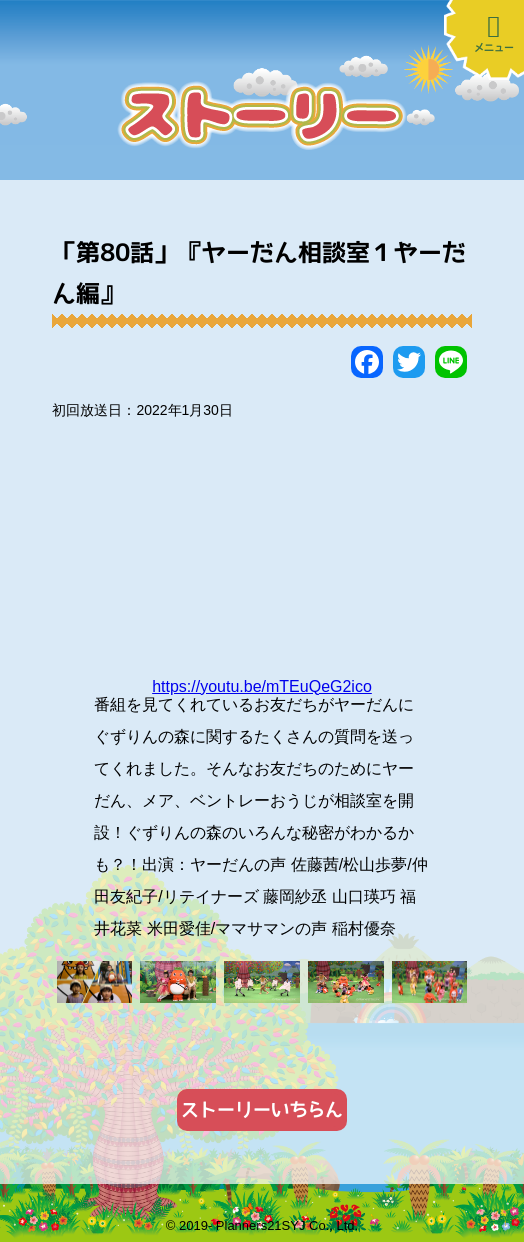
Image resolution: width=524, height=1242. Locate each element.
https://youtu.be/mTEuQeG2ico (262, 686)
